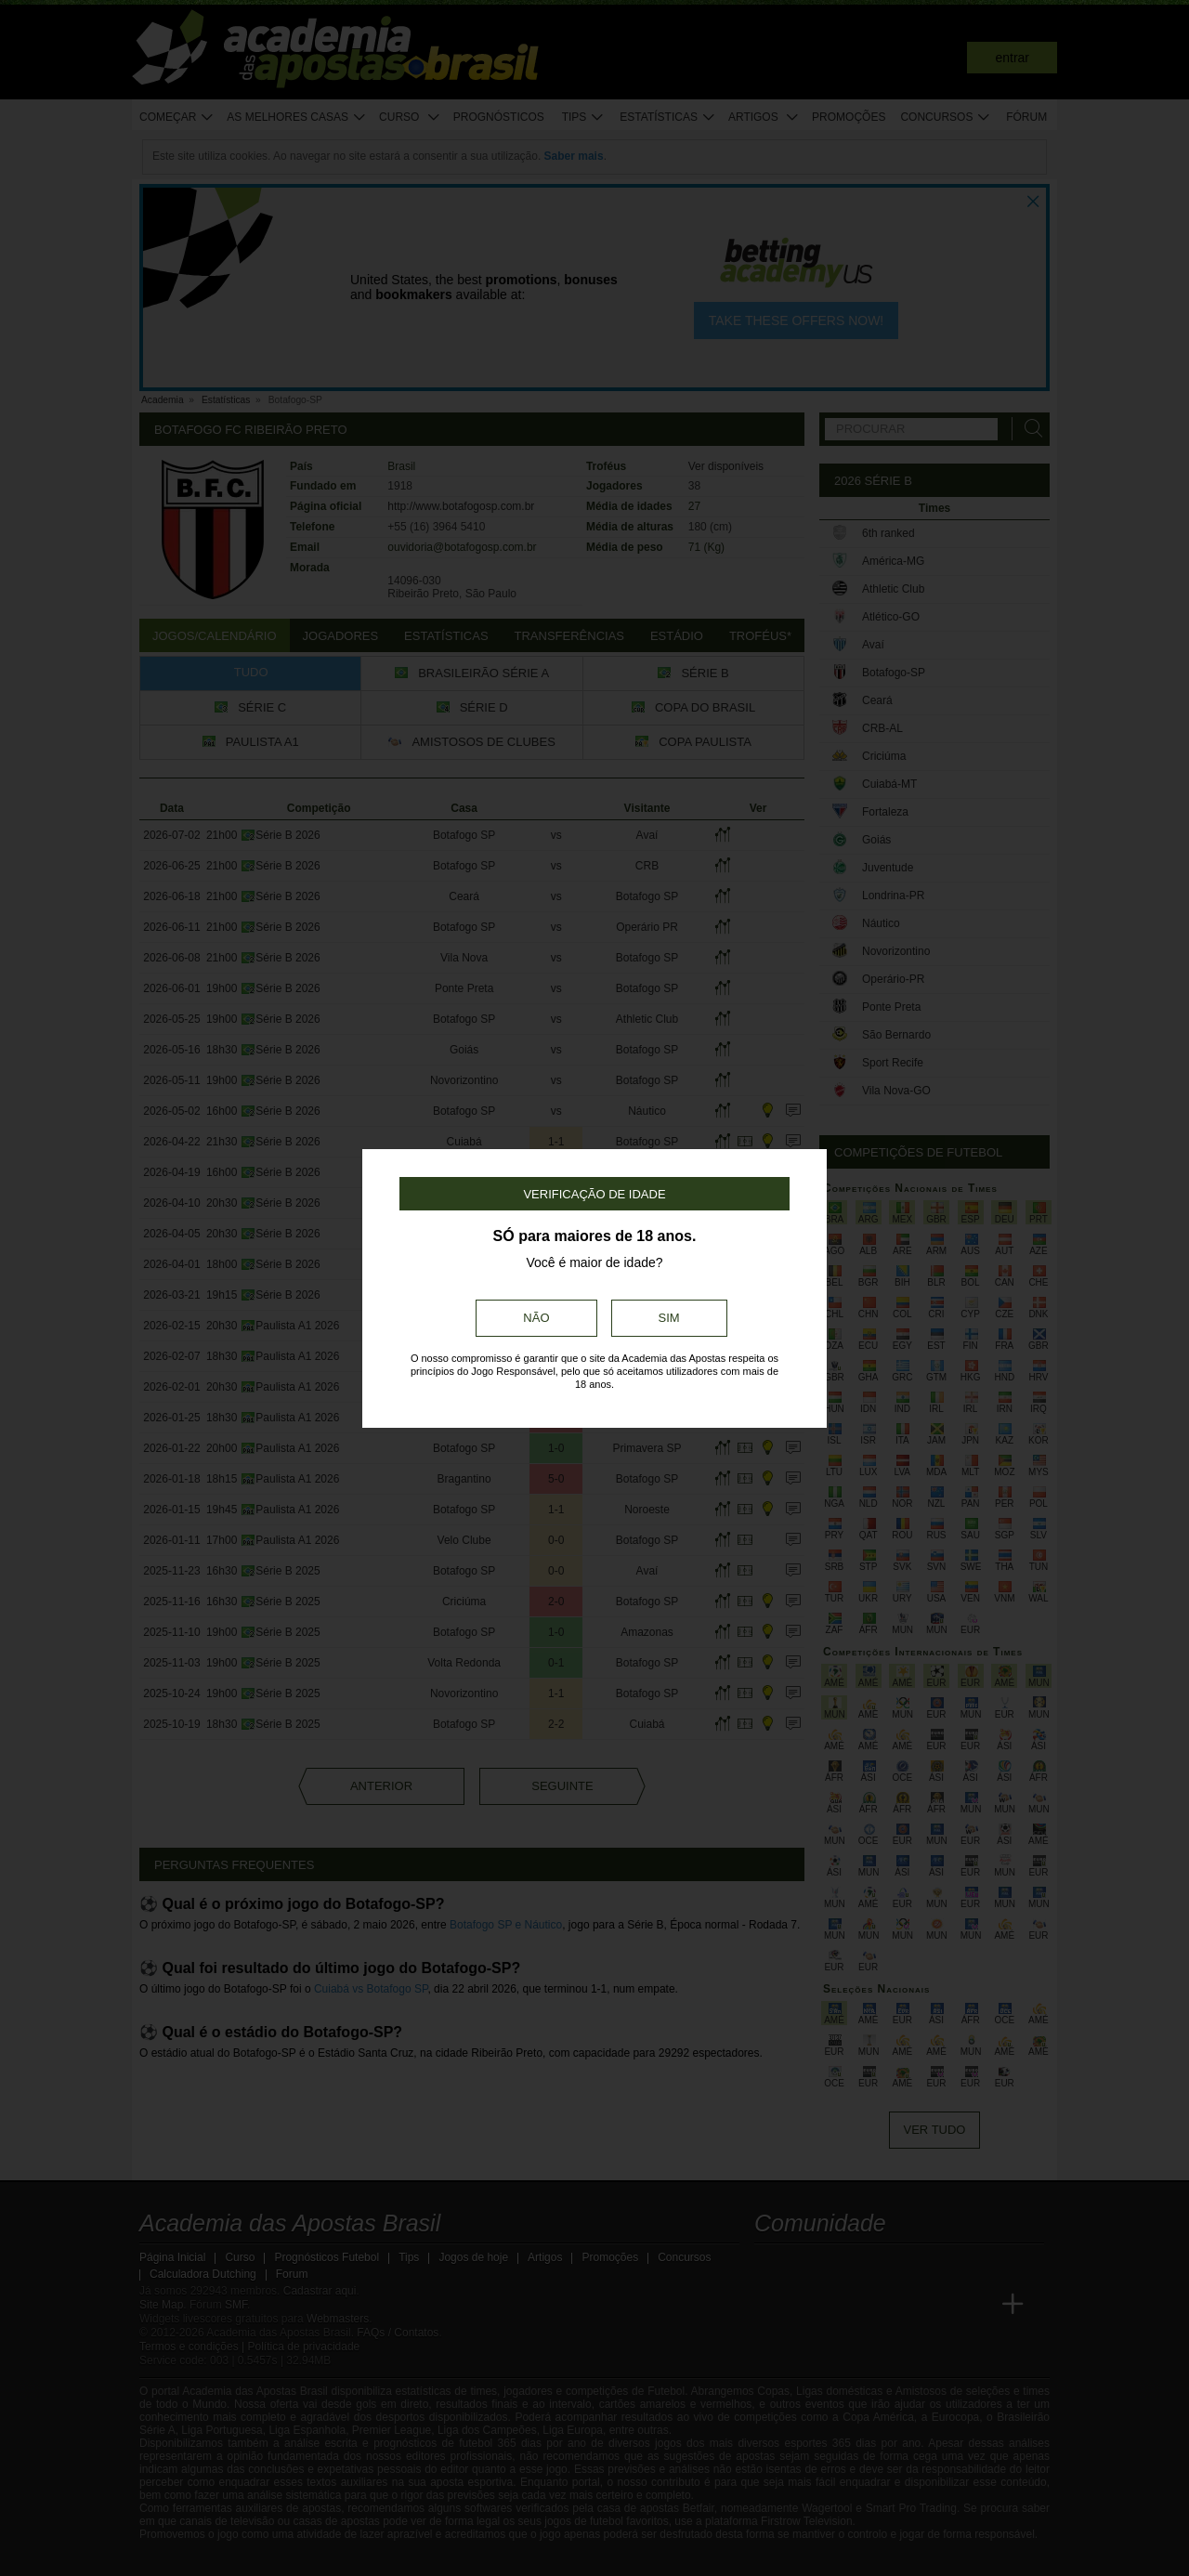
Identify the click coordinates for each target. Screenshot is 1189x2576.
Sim (669, 1318)
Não (536, 1318)
